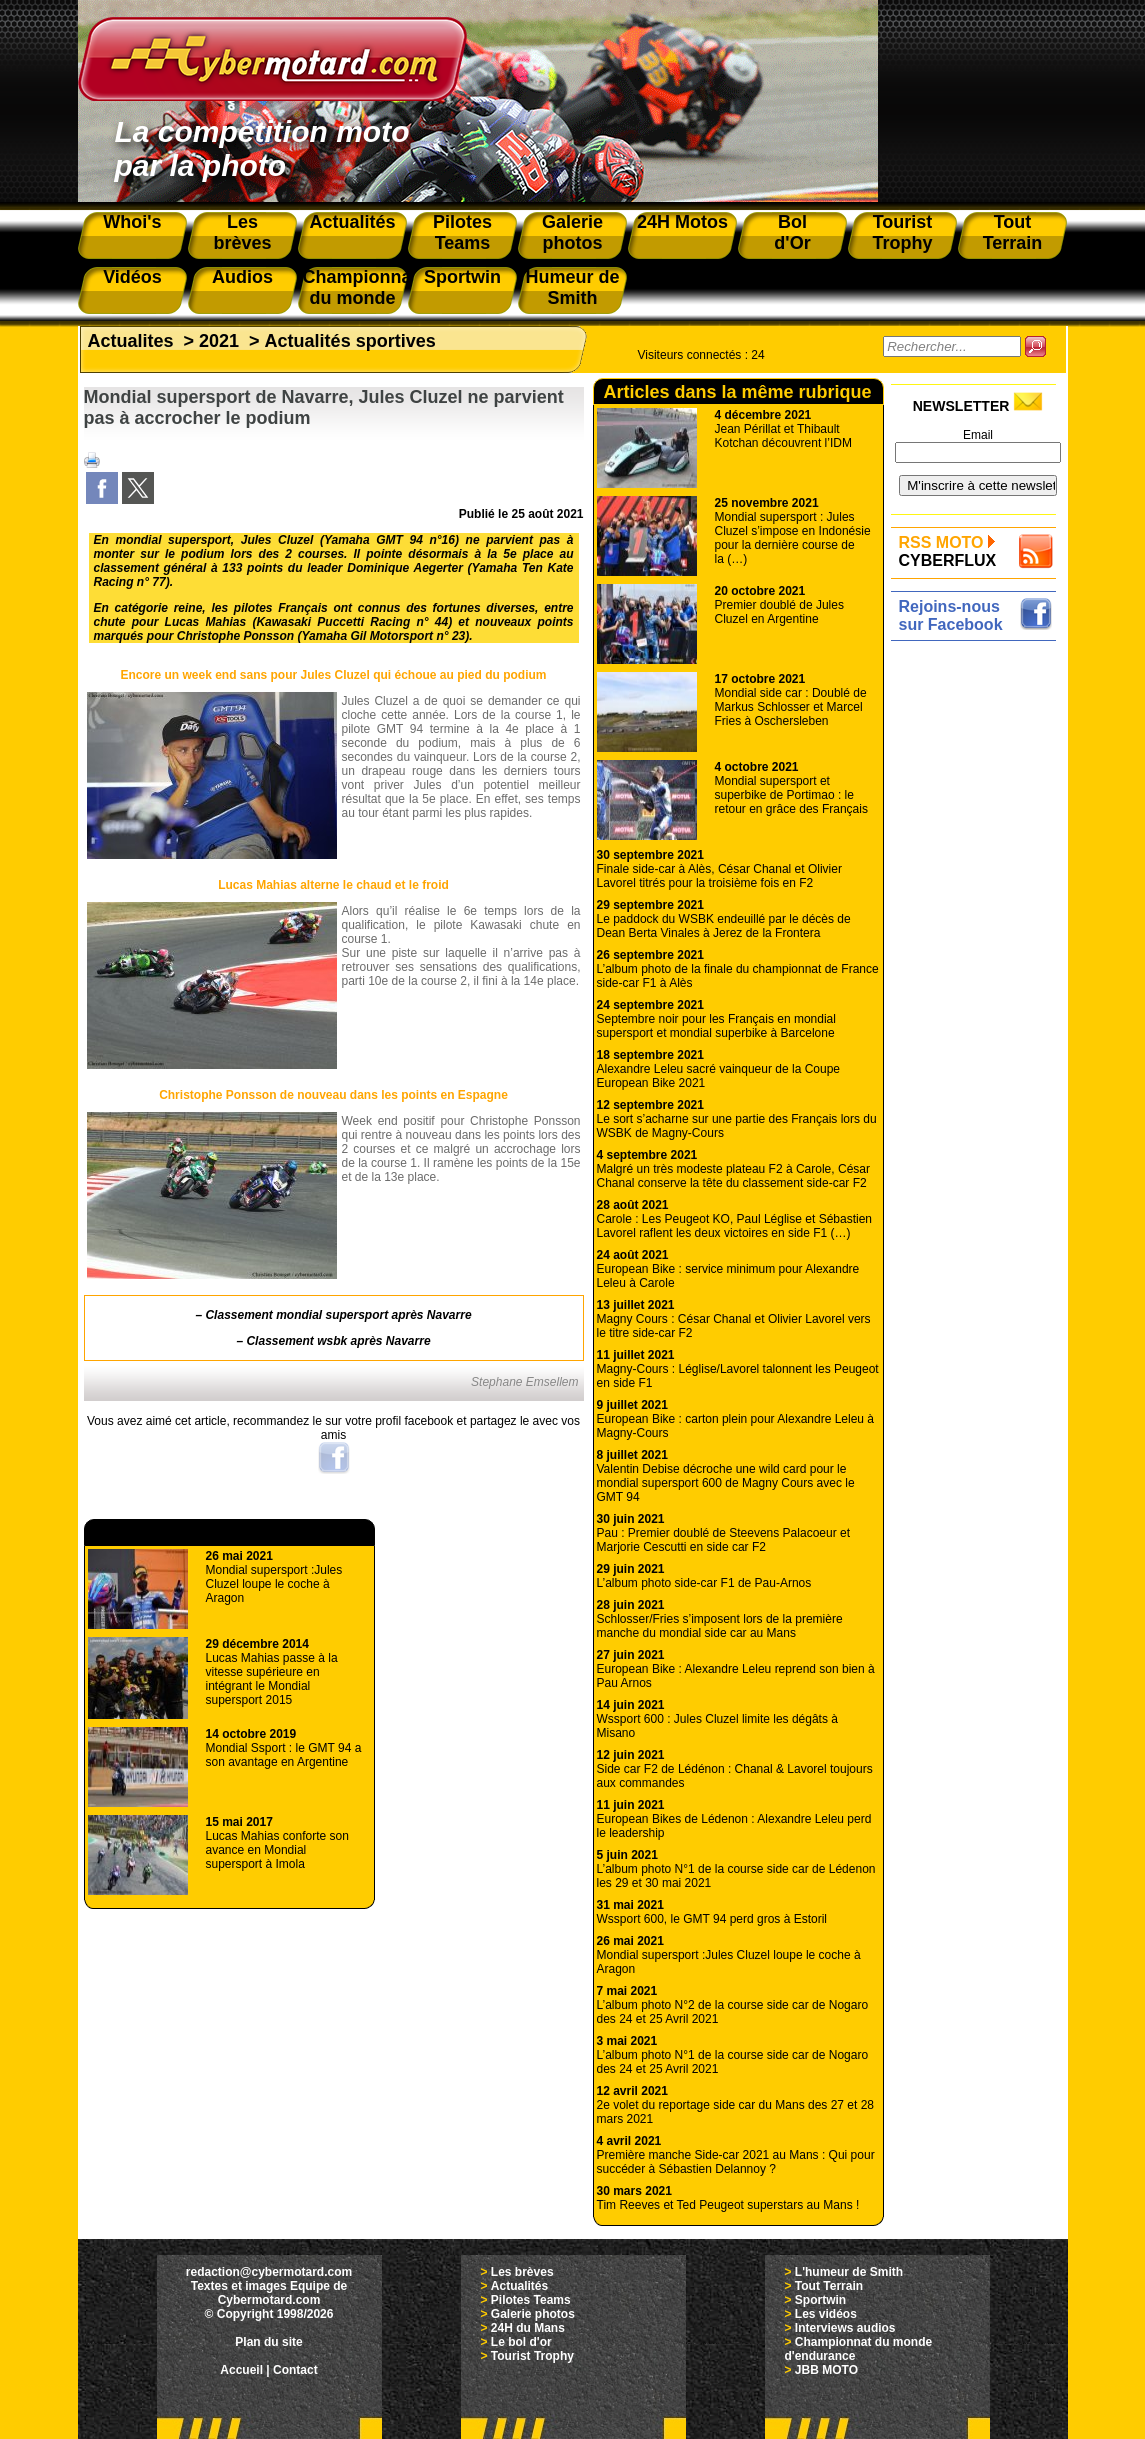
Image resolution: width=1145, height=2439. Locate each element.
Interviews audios (845, 2328)
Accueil (241, 2370)
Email (978, 435)
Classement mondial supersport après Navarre (338, 1315)
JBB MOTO (826, 2370)
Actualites (131, 341)
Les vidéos (826, 2314)
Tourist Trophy (532, 2356)
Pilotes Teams (531, 2300)
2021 (219, 341)
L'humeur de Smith (849, 2272)
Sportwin (820, 2300)
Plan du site (268, 2342)
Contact (295, 2370)
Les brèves (522, 2272)
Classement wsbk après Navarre (338, 1341)
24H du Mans (528, 2328)
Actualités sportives (350, 341)
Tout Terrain (829, 2286)
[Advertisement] (978, 947)
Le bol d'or (521, 2342)
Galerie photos (533, 2314)
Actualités (519, 2286)
